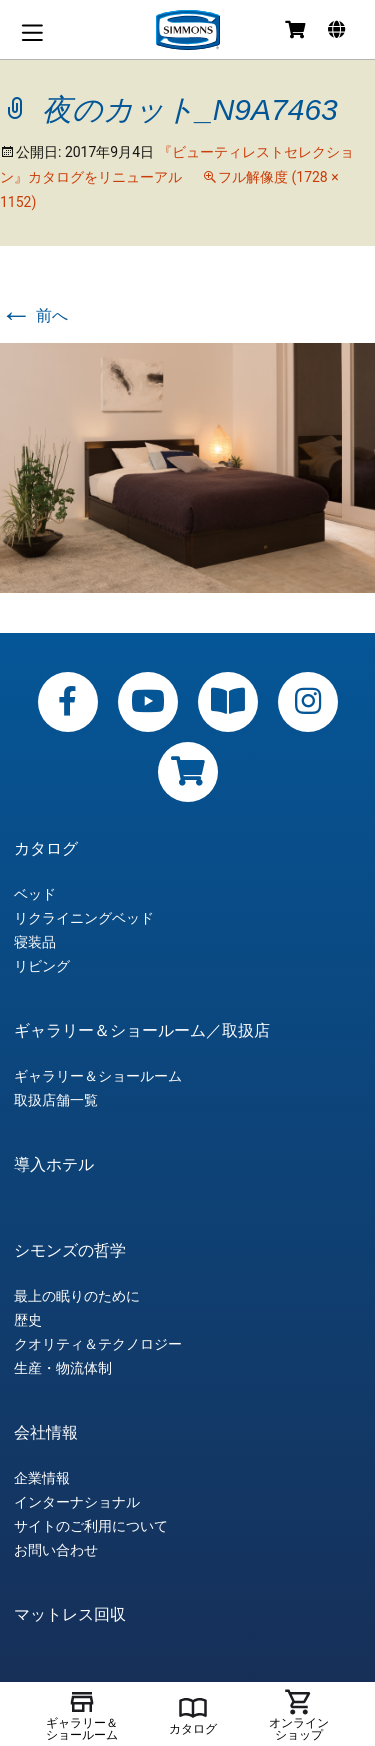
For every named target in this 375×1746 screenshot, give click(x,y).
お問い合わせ (56, 1550)
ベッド (35, 894)
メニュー (32, 32)
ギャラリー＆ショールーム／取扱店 (142, 1031)
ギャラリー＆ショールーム (98, 1076)
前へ (34, 315)
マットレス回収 (70, 1615)
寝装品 (35, 942)
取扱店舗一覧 (56, 1100)
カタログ (46, 849)
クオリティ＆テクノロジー (98, 1344)
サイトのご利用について (91, 1526)
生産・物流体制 (63, 1368)
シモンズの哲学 (70, 1251)
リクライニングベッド (84, 918)
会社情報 (46, 1433)
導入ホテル (54, 1165)
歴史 (28, 1320)
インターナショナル (77, 1502)
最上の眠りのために (77, 1296)
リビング (42, 966)
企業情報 (42, 1478)
